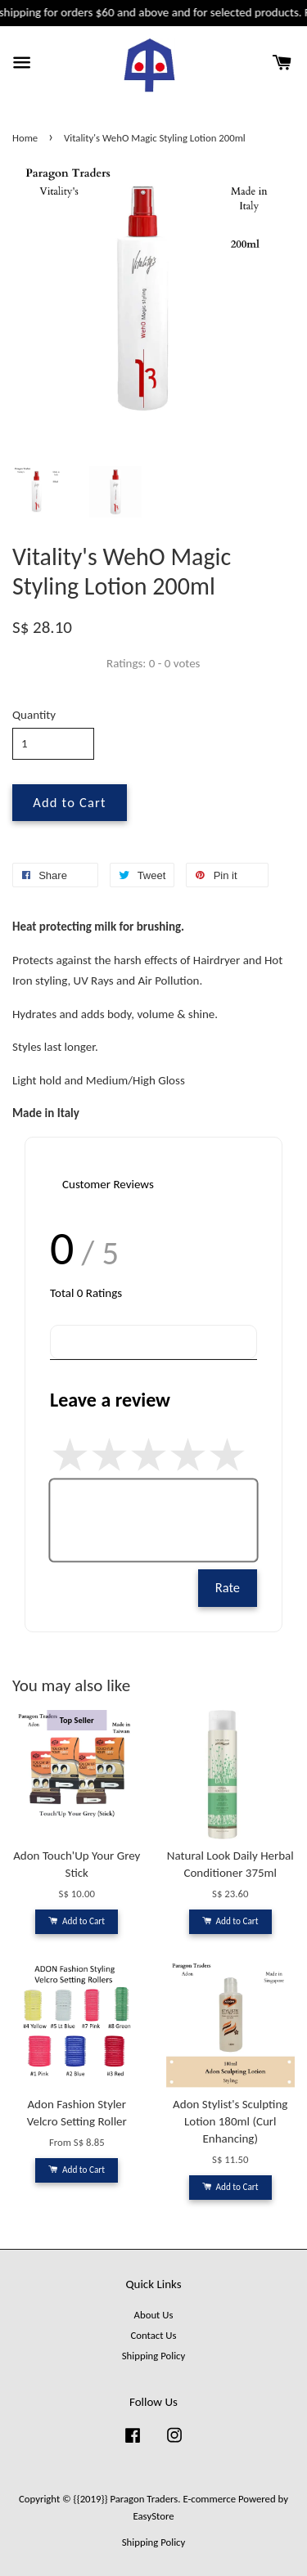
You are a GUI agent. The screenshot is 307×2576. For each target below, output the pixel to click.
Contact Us (153, 2335)
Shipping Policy (153, 2355)
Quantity (34, 714)
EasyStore (153, 2516)
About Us (154, 2315)
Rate (227, 1587)
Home (25, 138)
